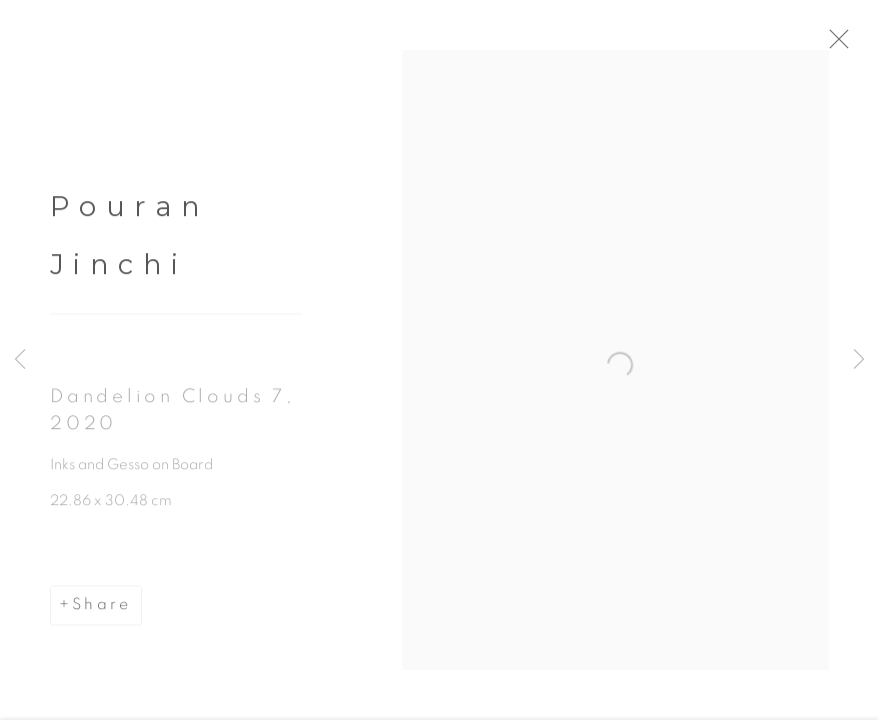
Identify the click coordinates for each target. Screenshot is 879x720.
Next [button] (859, 360)
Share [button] (101, 612)
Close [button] (858, 45)
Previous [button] (20, 360)
